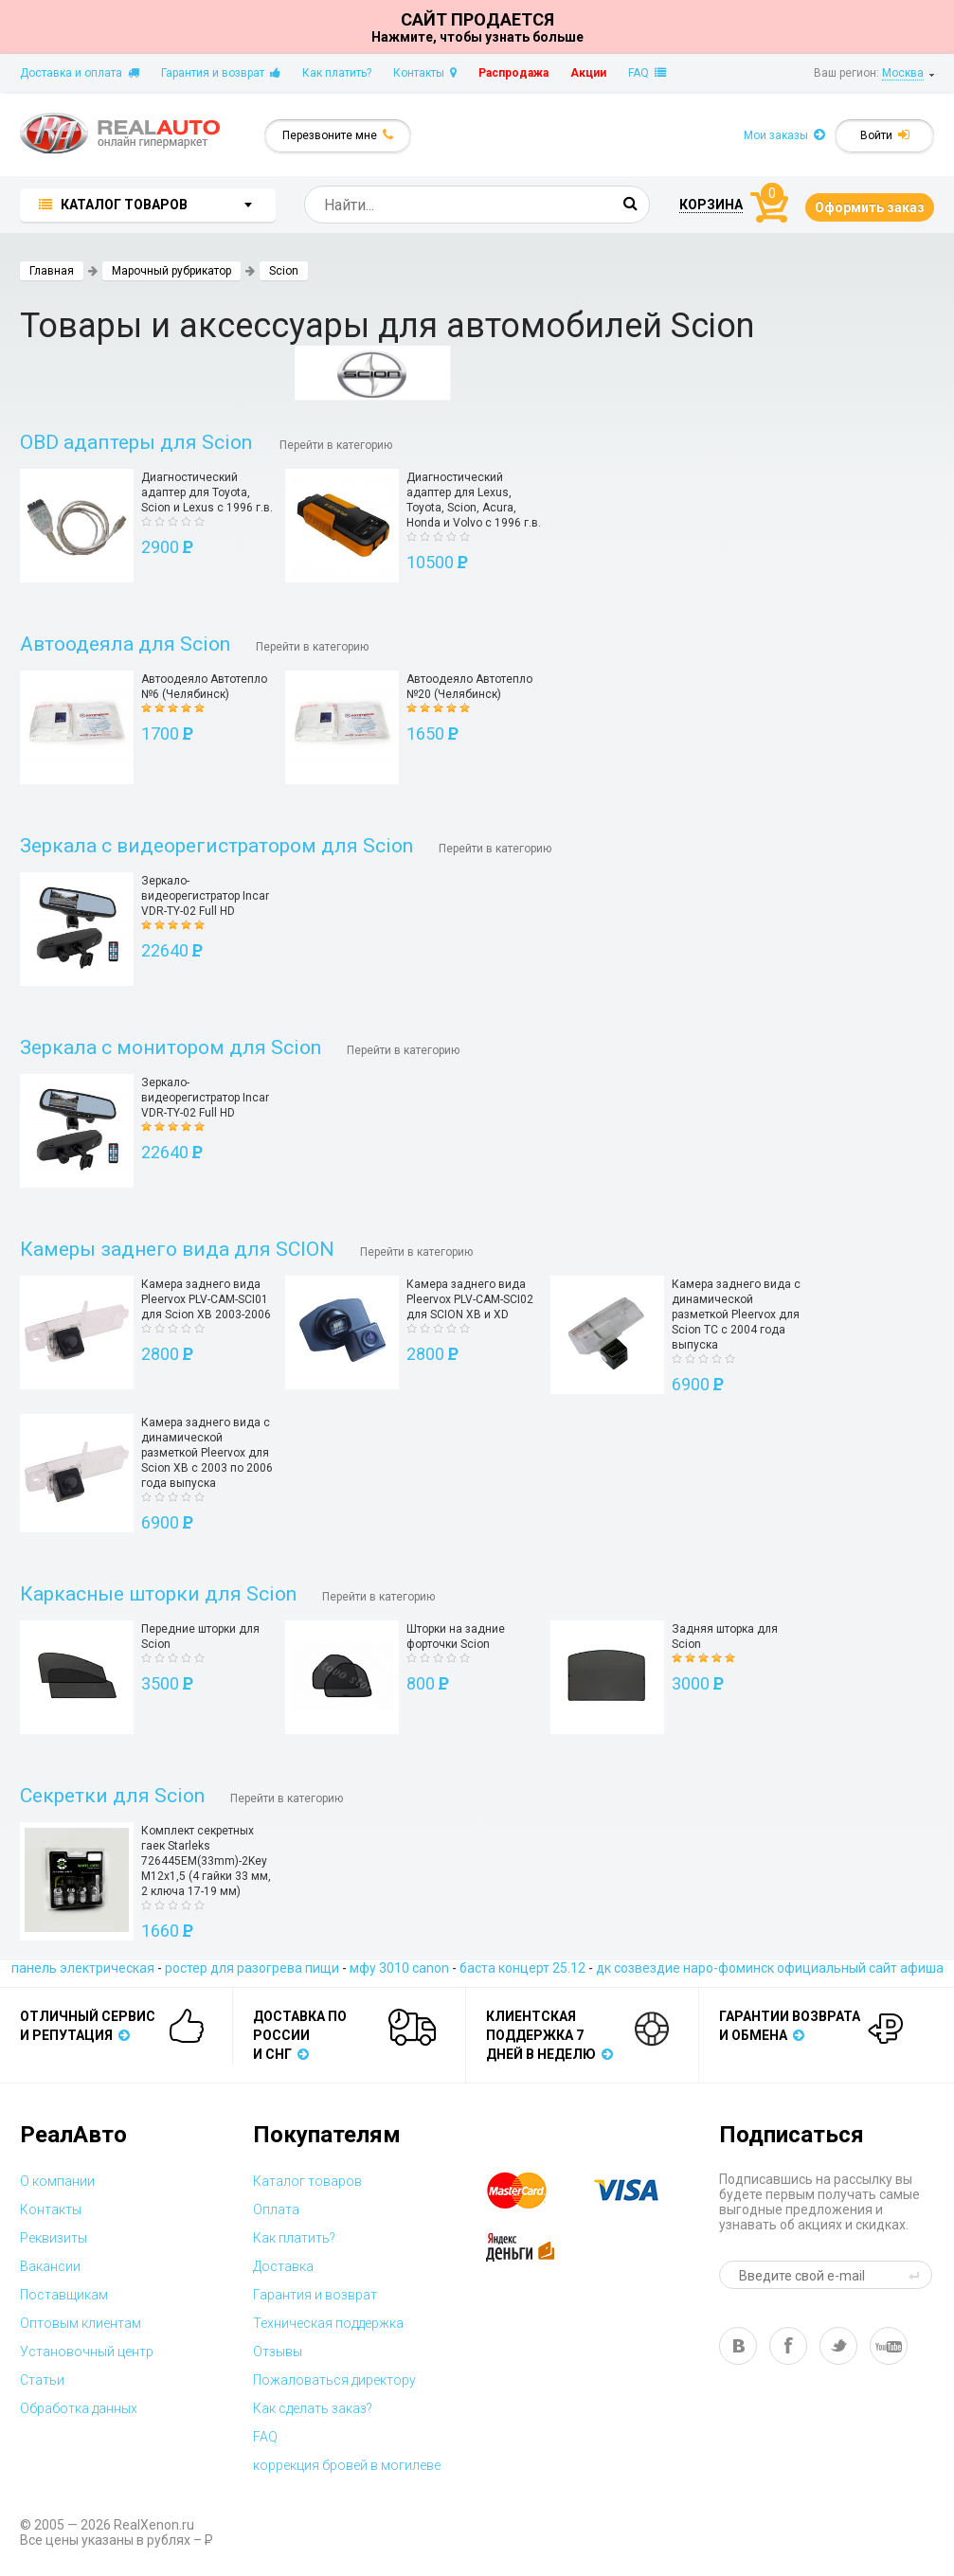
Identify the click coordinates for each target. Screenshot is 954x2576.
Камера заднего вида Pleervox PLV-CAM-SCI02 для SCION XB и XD (469, 1299)
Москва (903, 73)
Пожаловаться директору (334, 2380)
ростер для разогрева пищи (252, 1968)
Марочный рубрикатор (171, 270)
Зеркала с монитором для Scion (170, 1047)
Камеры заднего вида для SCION (177, 1249)
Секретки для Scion (112, 1795)
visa (640, 2190)
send (917, 2275)
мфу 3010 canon (399, 1968)
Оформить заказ (870, 207)
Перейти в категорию (335, 445)
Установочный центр (86, 2351)
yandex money (533, 2247)
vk (738, 2346)
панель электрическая (82, 1968)
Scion (283, 270)
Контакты (425, 73)
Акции (588, 73)
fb (788, 2346)
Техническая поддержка (328, 2323)
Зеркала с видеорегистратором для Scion (216, 845)
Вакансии (50, 2266)
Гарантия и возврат (220, 73)
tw (838, 2346)
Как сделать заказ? (312, 2408)
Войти (884, 135)
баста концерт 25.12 (522, 1968)
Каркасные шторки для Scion (158, 1594)
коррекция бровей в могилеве (347, 2465)
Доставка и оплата (79, 73)
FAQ (647, 73)
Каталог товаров (307, 2181)
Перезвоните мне (337, 135)
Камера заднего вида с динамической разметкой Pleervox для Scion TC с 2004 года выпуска (736, 1314)
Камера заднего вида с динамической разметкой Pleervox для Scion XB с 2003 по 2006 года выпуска (207, 1453)
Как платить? (336, 73)
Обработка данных (78, 2408)
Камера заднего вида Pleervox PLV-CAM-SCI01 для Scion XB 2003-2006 (206, 1299)
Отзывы (277, 2351)
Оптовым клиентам (80, 2323)
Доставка (283, 2266)
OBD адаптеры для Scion (138, 442)
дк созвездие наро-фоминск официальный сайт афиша (770, 1968)
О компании (57, 2181)
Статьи (42, 2380)
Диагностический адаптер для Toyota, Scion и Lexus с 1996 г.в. (207, 492)
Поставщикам (64, 2294)
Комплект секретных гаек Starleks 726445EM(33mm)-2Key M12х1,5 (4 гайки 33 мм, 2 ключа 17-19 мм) (206, 1861)
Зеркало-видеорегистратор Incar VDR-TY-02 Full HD (205, 896)
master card (533, 2190)
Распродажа (513, 73)
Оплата (276, 2209)
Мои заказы (784, 135)
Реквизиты (53, 2237)
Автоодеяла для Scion (125, 644)
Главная (51, 270)
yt (889, 2346)
